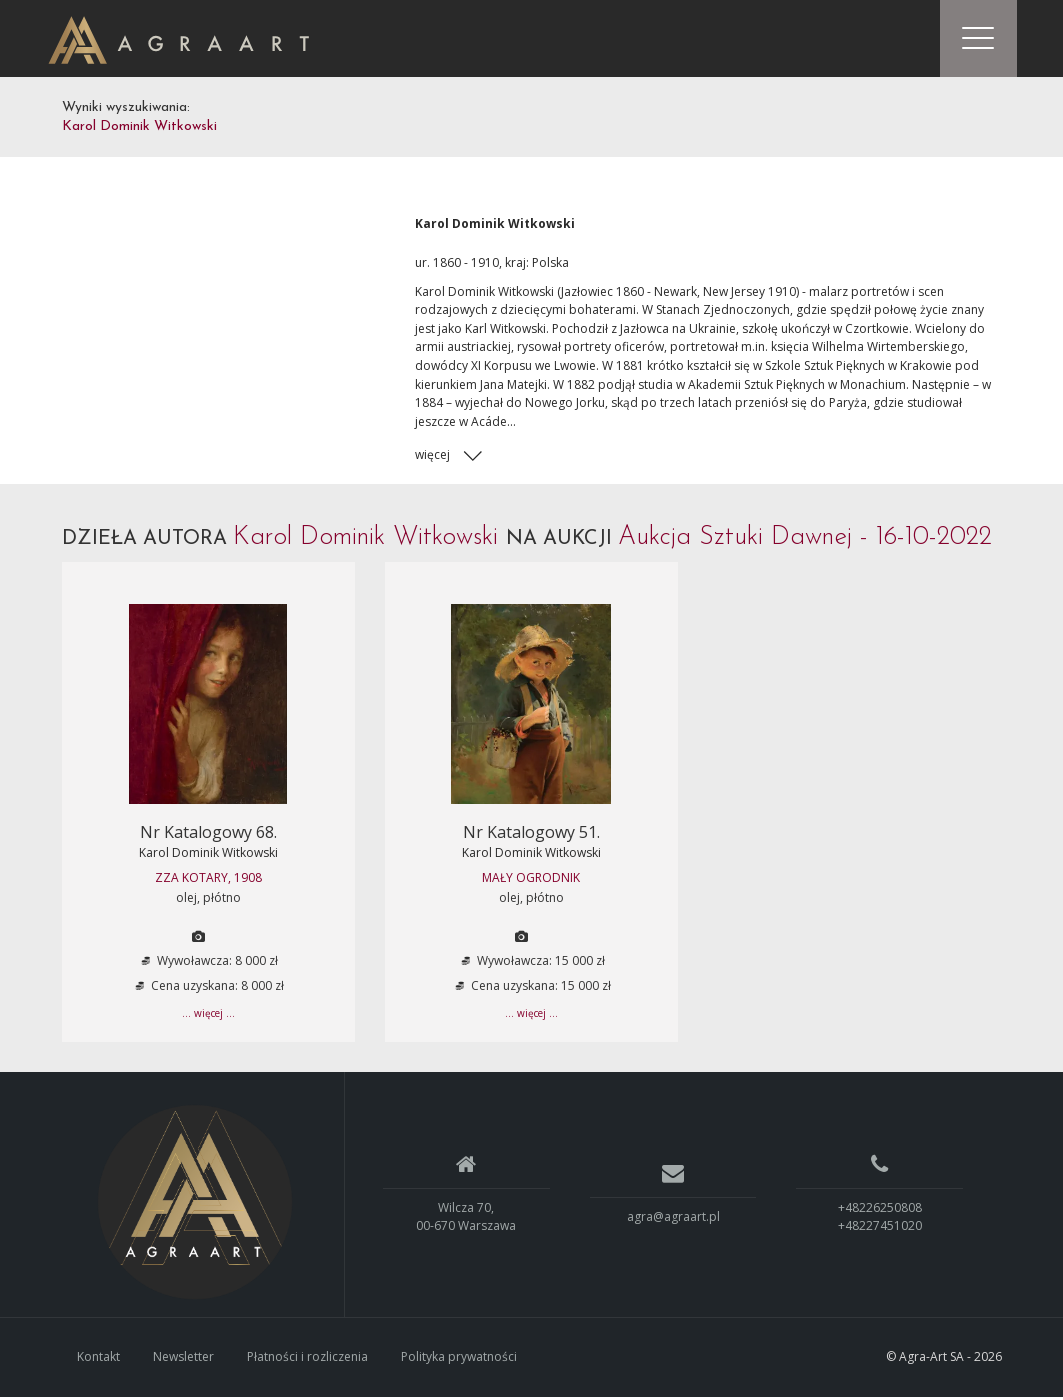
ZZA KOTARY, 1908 (208, 881)
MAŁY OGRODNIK (531, 881)
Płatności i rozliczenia (307, 1359)
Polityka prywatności (459, 1359)
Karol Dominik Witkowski (208, 855)
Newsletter (183, 1359)
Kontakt (98, 1359)
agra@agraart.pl (673, 1219)
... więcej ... (208, 1017)
